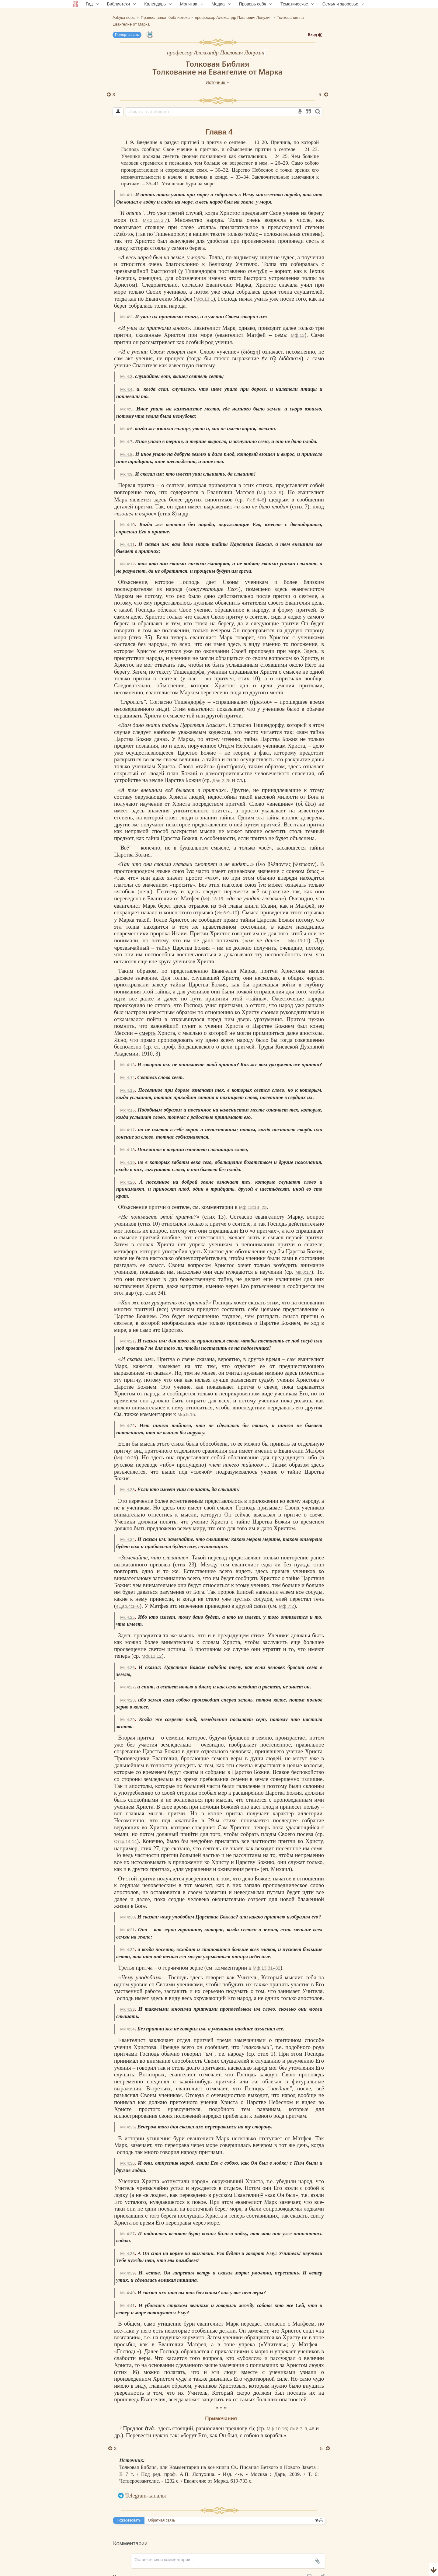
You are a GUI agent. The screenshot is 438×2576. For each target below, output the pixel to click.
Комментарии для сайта (41, 2572)
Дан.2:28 (221, 780)
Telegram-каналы (145, 2495)
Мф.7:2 (286, 1606)
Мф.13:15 (213, 898)
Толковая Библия (217, 64)
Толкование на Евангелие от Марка (217, 72)
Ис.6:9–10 (227, 912)
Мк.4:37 (127, 2234)
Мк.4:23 (127, 1489)
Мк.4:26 (127, 1667)
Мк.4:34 (127, 2029)
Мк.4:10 (127, 524)
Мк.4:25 (127, 1617)
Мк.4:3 (126, 376)
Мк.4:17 (127, 1130)
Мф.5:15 (186, 1414)
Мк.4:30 (127, 1917)
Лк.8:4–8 (255, 499)
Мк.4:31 (127, 1930)
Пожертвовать (127, 35)
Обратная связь (161, 2520)
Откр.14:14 (125, 1841)
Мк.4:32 (127, 1949)
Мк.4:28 (127, 1700)
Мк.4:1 (126, 195)
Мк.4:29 (127, 1719)
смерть (147, 1033)
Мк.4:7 (126, 441)
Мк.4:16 (127, 1110)
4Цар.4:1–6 (128, 1606)
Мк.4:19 (127, 1162)
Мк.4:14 (127, 1077)
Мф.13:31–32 (266, 1967)
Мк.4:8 (126, 454)
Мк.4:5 (126, 409)
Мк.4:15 (127, 1090)
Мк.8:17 (303, 1272)
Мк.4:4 (126, 389)
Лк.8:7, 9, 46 (303, 2428)
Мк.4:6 (126, 429)
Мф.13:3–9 (270, 492)
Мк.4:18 (127, 1149)
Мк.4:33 (127, 2009)
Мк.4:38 (127, 2253)
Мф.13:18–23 (252, 1207)
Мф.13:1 (204, 299)
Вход (315, 34)
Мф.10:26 (126, 1457)
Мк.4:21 (127, 1341)
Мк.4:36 (127, 2163)
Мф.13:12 (151, 1656)
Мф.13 (297, 335)
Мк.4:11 (127, 544)
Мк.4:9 (126, 474)
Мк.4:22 (127, 1425)
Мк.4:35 (127, 2127)
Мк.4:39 (127, 2273)
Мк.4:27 (127, 1687)
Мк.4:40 (127, 2293)
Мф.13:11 (298, 940)
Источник (217, 82)
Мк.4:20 (127, 1182)
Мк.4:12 (127, 564)
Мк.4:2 (126, 317)
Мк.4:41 (127, 2305)
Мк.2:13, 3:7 (155, 220)
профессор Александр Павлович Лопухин (216, 52)
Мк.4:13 (127, 1065)
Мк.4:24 (127, 1539)
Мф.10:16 (278, 2428)
